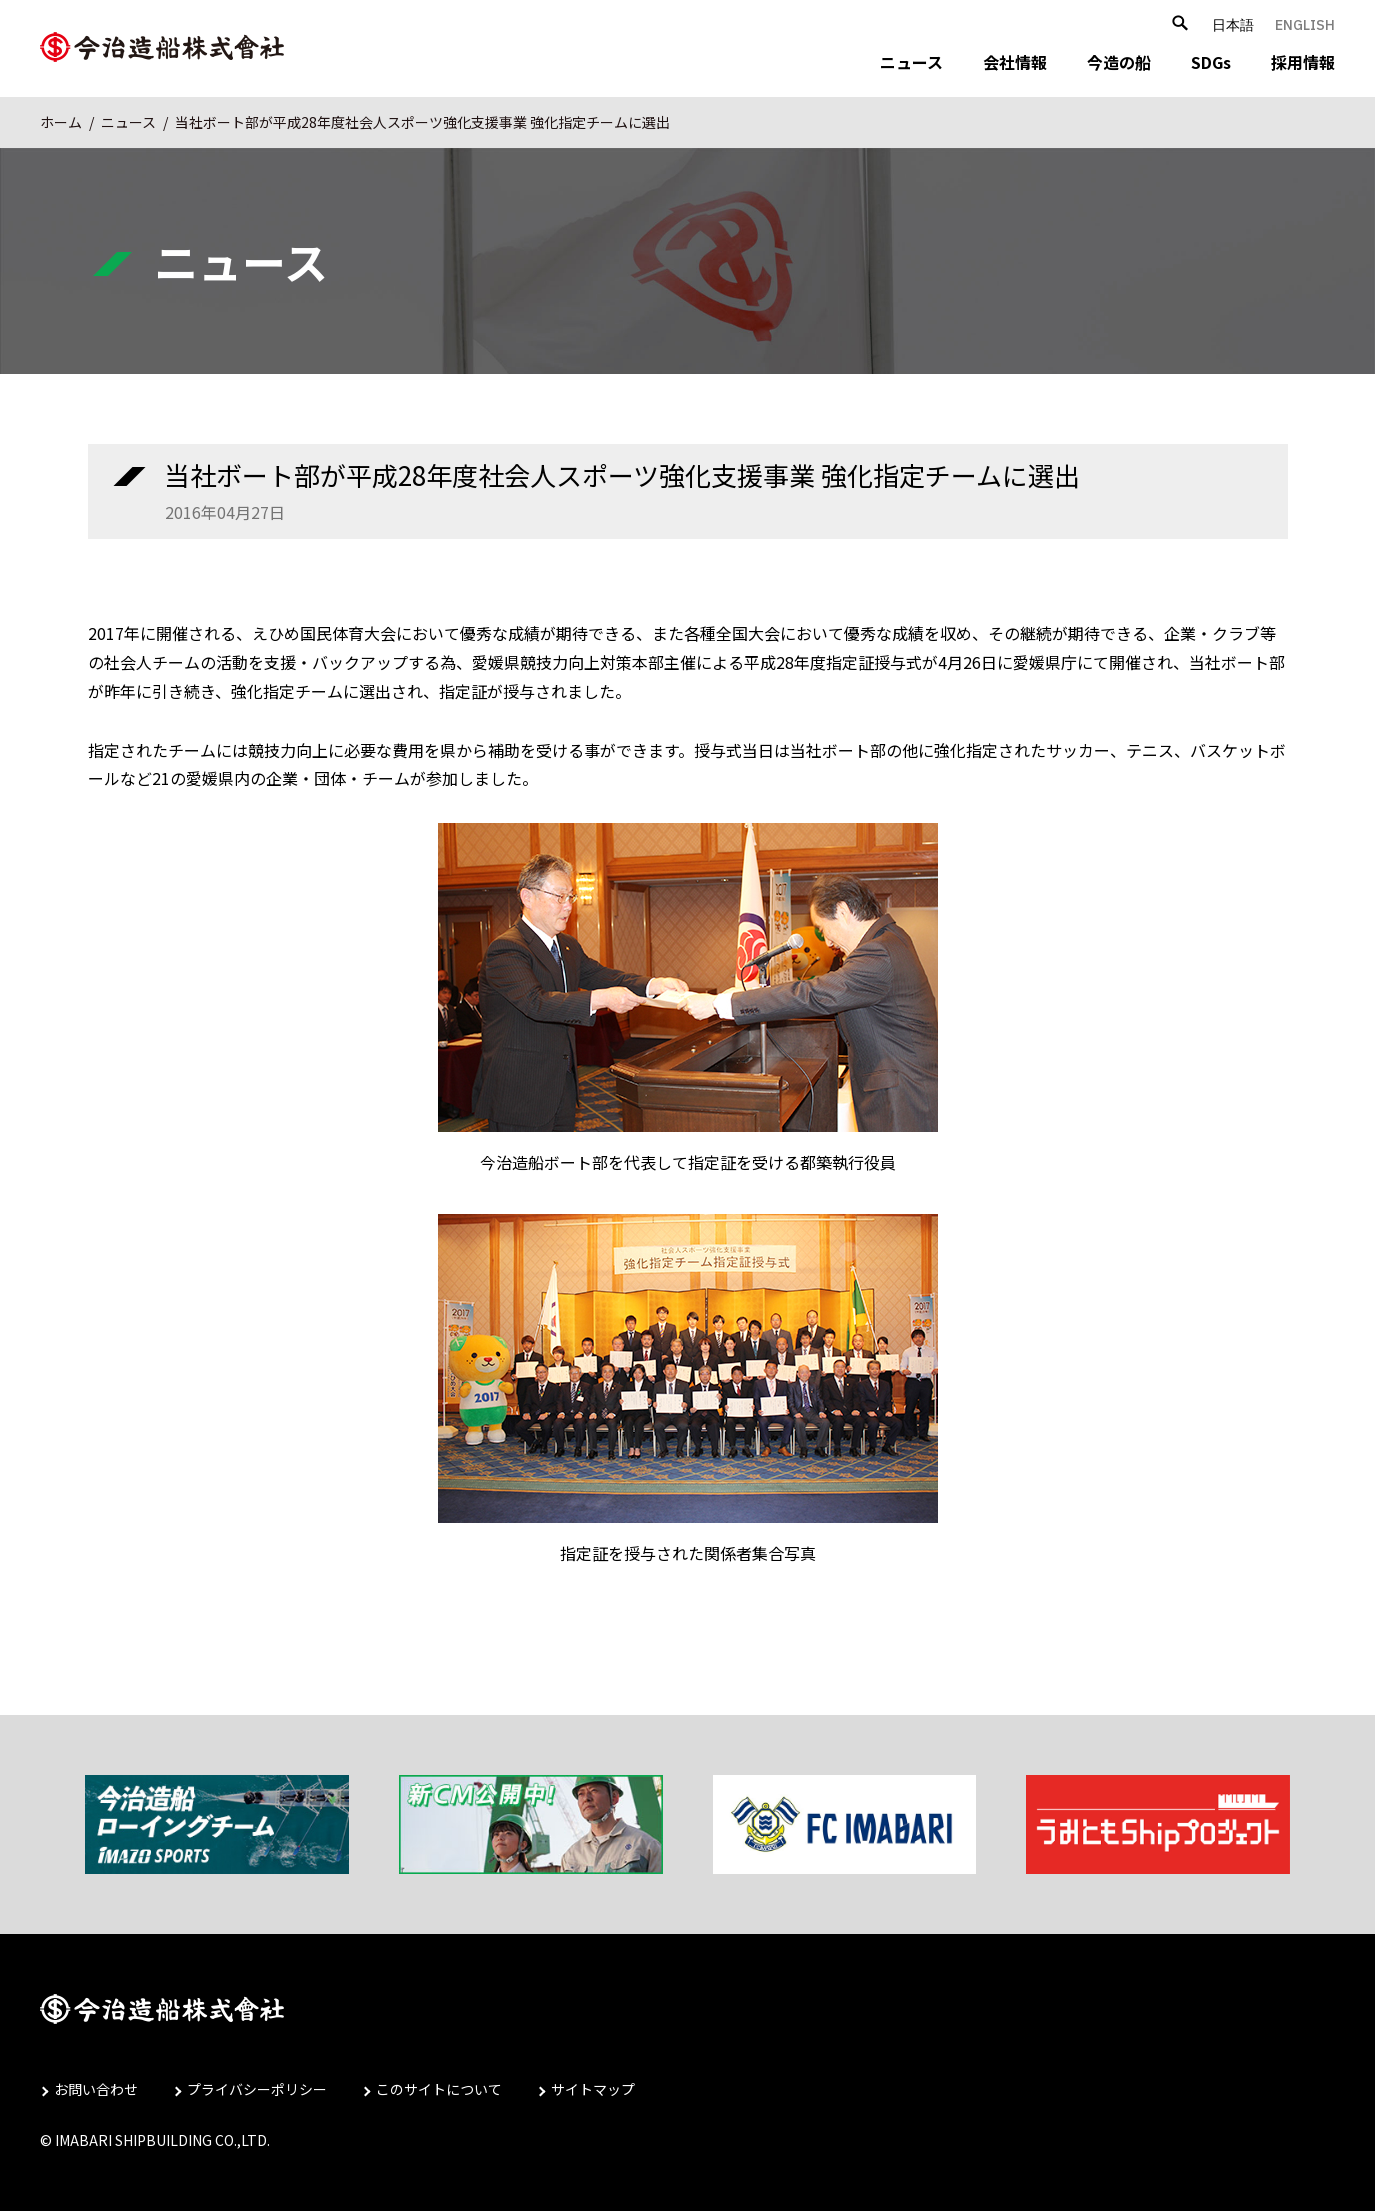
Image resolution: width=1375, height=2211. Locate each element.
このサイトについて (439, 2089)
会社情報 (1015, 62)
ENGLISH (1305, 25)
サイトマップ (593, 2089)
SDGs (1211, 62)
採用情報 (1303, 62)
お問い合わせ (96, 2089)
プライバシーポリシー (257, 2089)
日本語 (1233, 25)
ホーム (61, 122)
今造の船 (1119, 62)
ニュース (911, 62)
